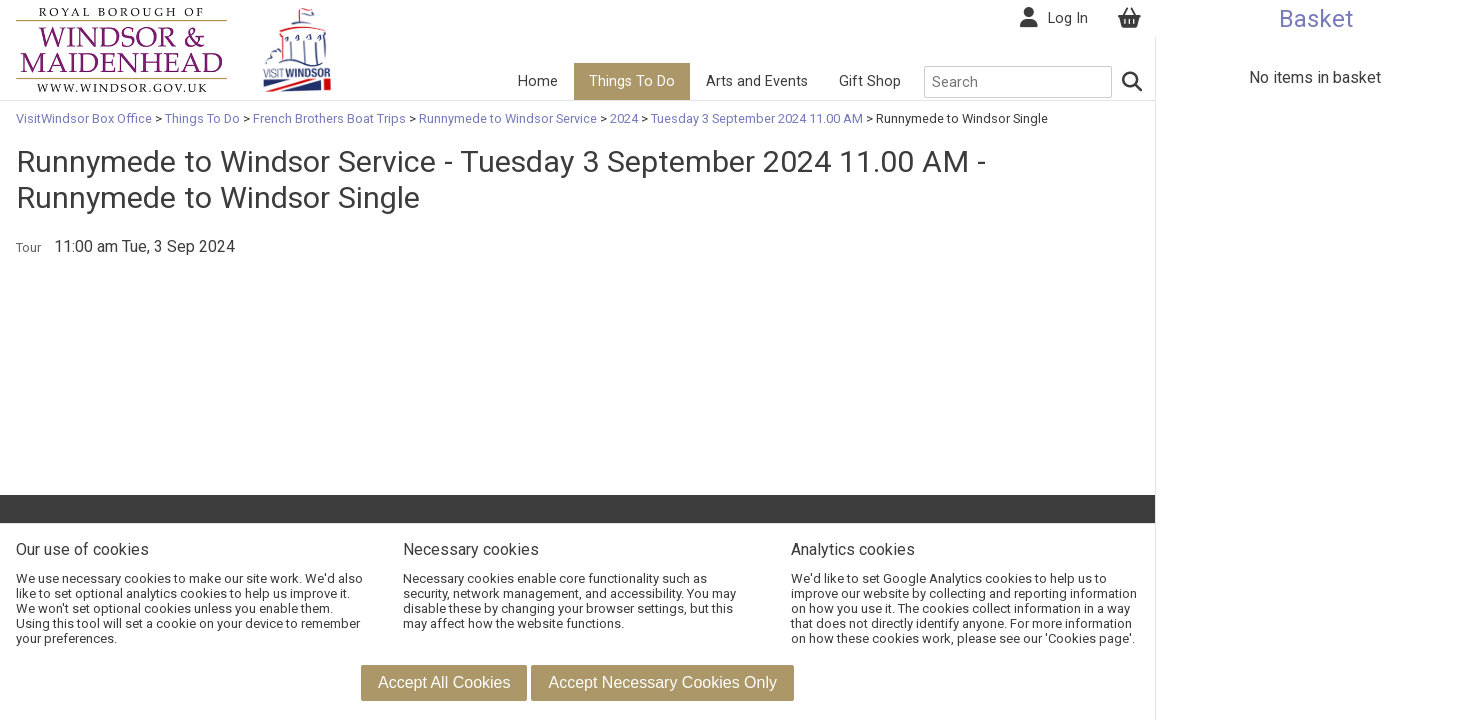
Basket (1316, 19)
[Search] (1131, 82)
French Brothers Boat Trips (329, 118)
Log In (1066, 18)
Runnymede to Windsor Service (508, 118)
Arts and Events (755, 81)
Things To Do (630, 81)
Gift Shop (868, 81)
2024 (624, 118)
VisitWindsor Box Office (85, 118)
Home (537, 81)
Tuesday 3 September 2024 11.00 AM (757, 118)
